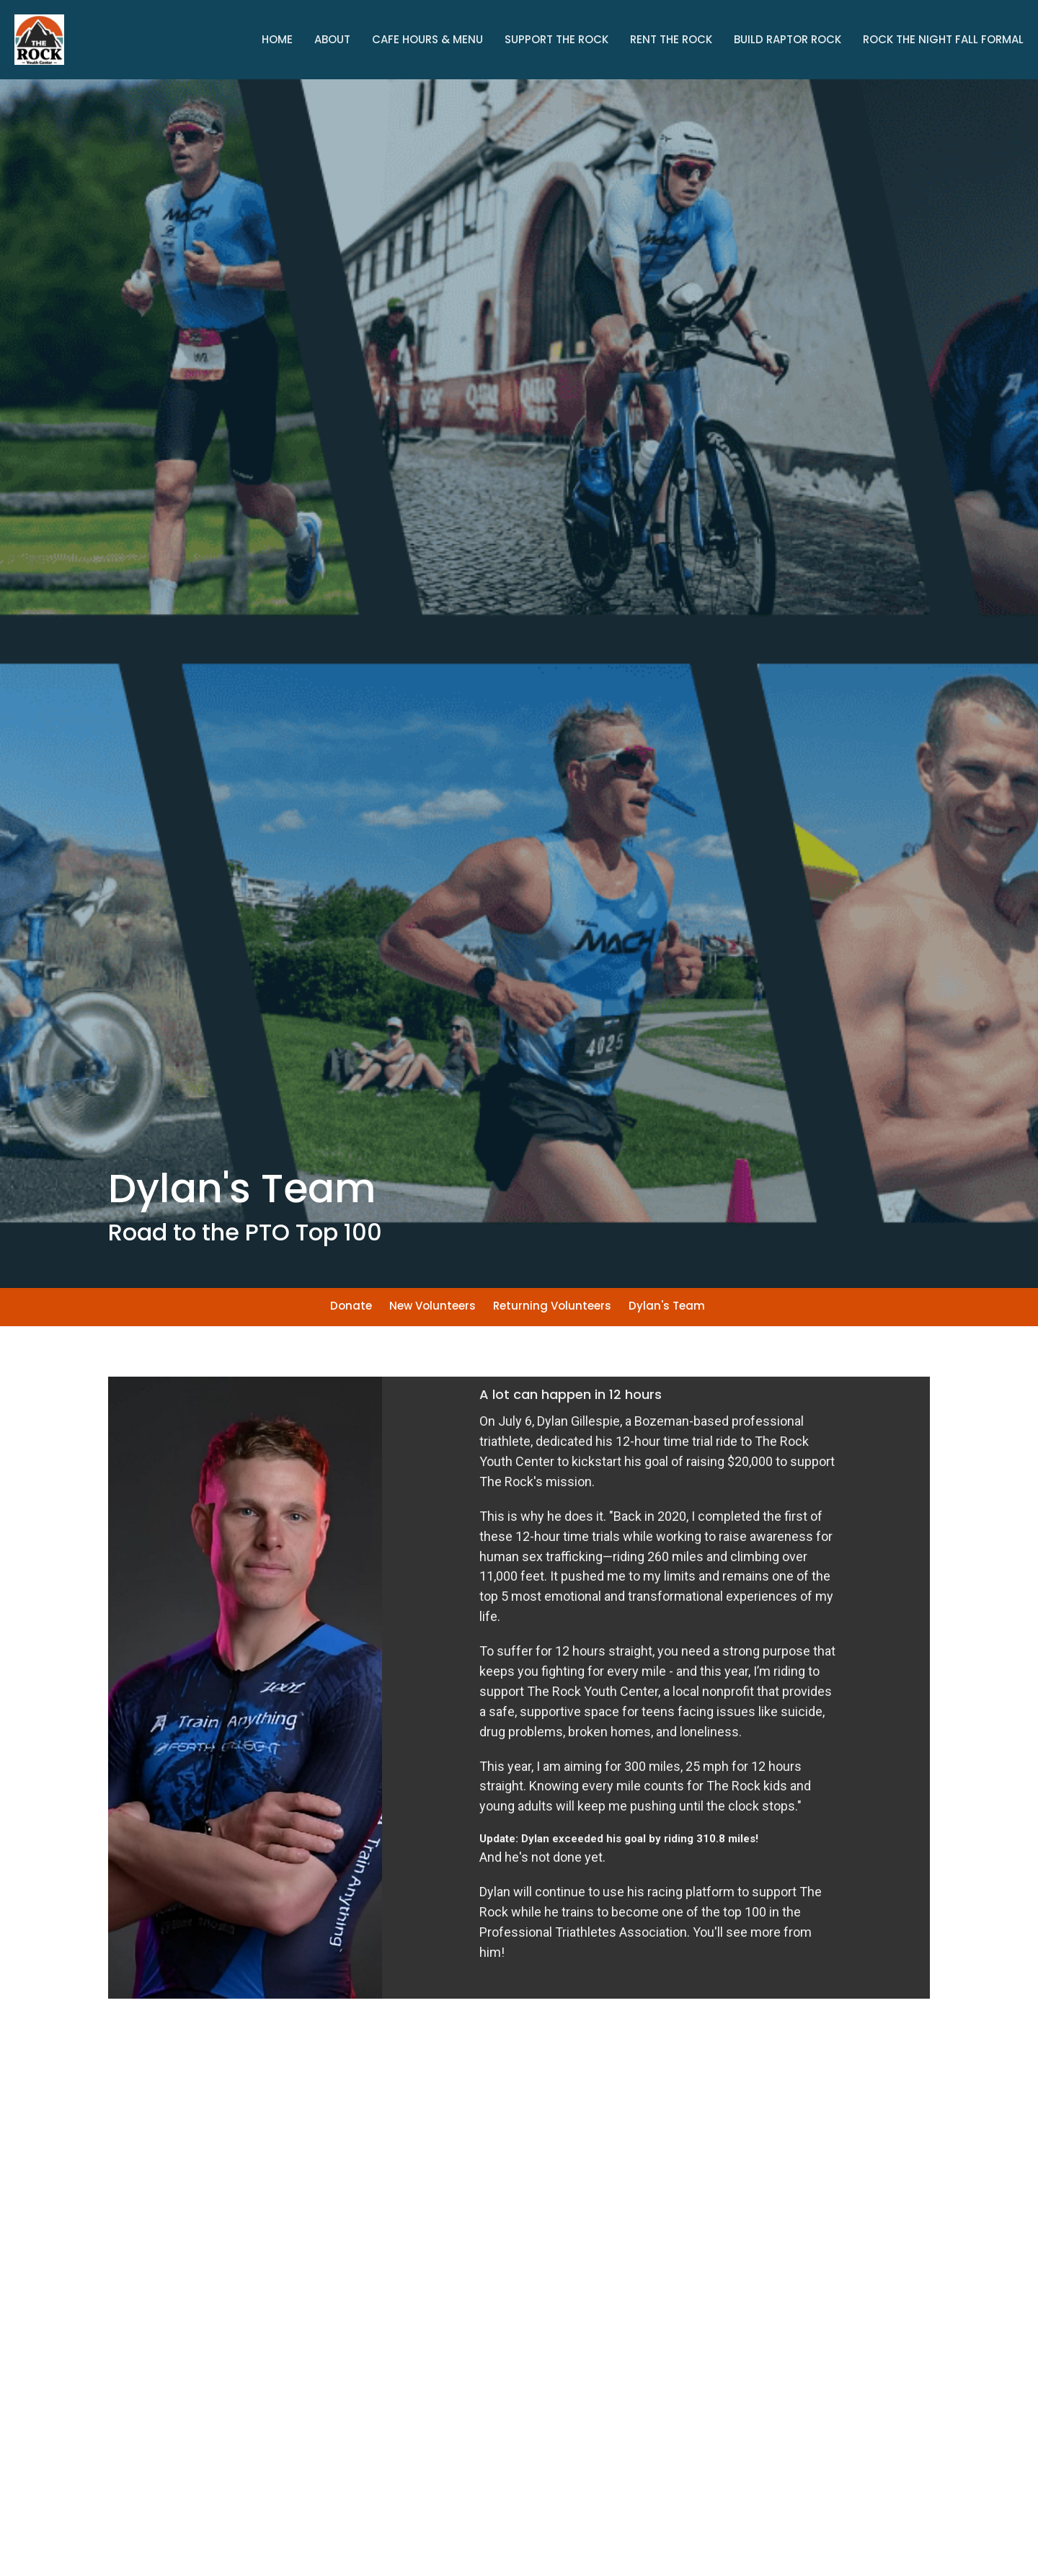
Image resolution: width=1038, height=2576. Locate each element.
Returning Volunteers (552, 1305)
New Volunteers (432, 1305)
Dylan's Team (667, 1305)
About (332, 39)
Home (277, 39)
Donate (351, 1305)
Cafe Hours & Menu (427, 39)
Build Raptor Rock (787, 39)
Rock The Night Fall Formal (943, 39)
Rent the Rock (671, 39)
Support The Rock (556, 39)
